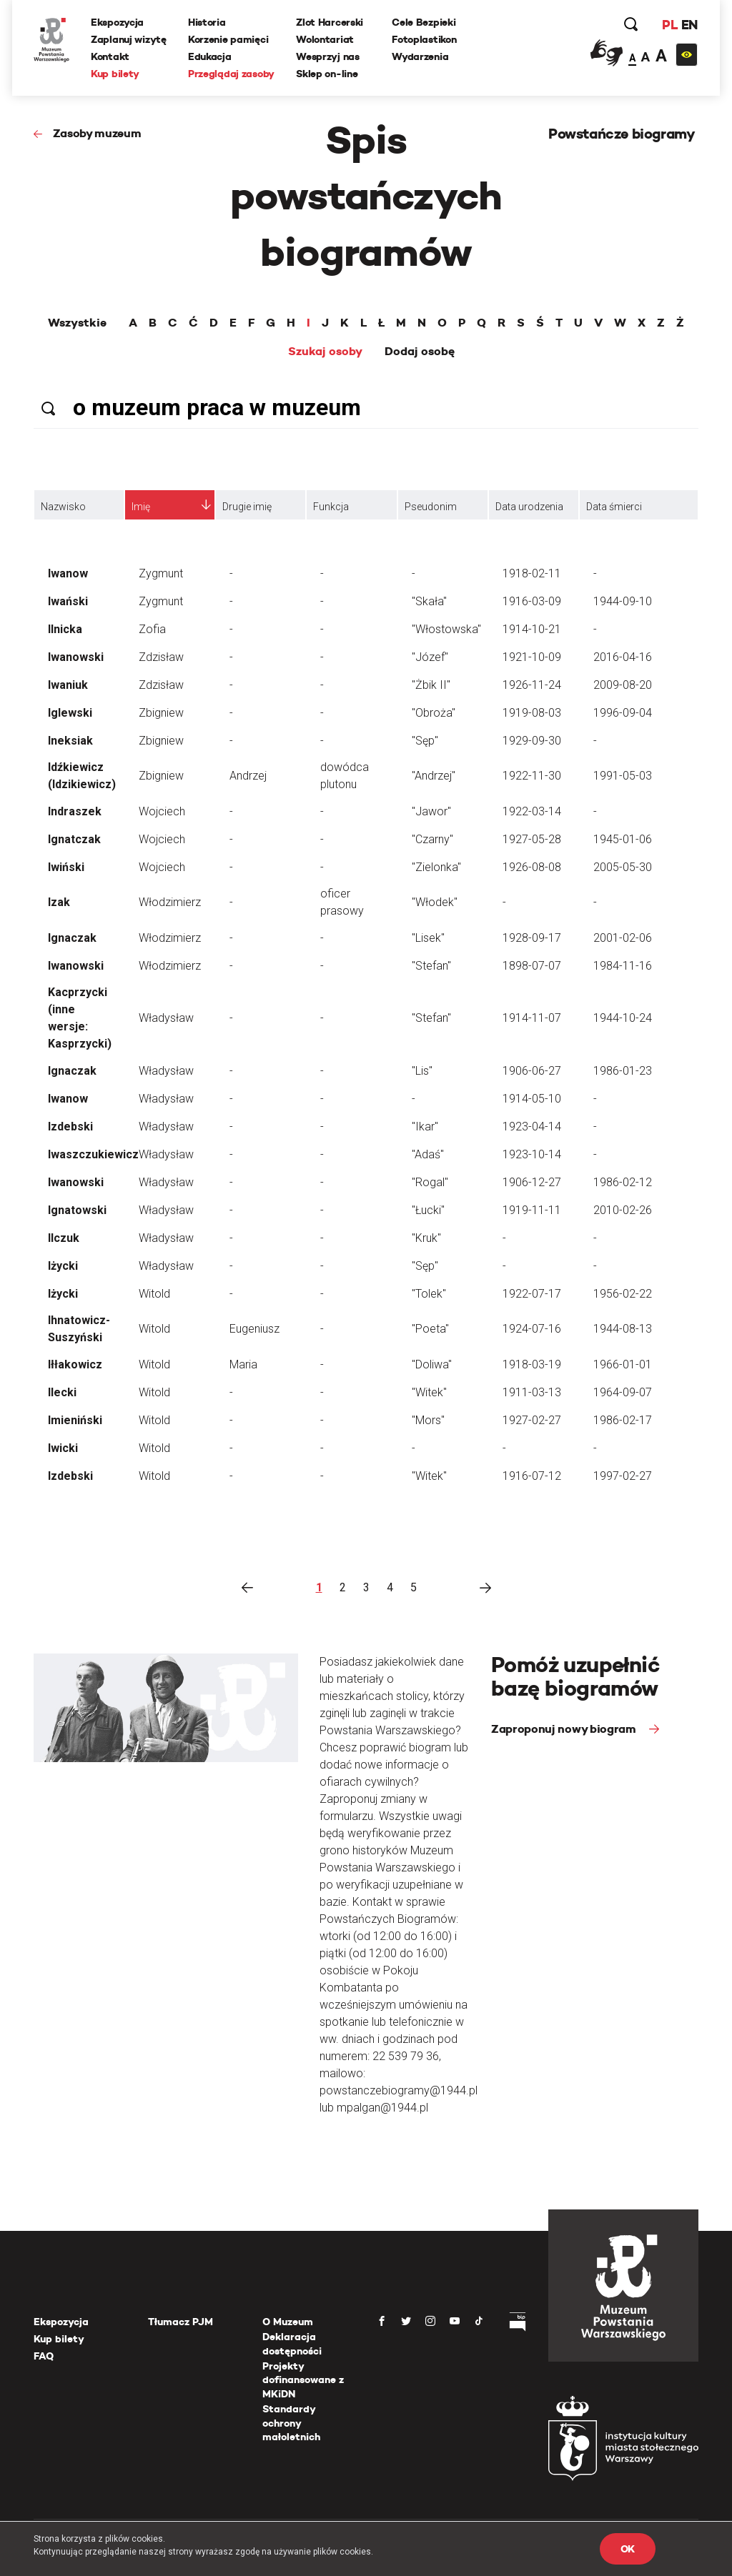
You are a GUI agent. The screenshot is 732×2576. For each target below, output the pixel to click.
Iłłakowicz (75, 1364)
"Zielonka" (436, 867)
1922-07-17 (532, 1294)
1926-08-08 (532, 867)
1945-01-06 (622, 839)
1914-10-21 (532, 629)
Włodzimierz (170, 902)
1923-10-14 (532, 1154)
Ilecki (62, 1392)
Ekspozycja (117, 22)
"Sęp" (425, 740)
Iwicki (63, 1448)
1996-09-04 (622, 713)
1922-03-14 (532, 811)
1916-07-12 (532, 1476)
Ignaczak (72, 938)
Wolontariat (325, 39)
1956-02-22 (622, 1294)
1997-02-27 (622, 1476)
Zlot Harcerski (329, 22)
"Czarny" (432, 839)
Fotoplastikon (424, 39)
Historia (207, 22)
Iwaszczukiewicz (93, 1154)
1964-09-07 (622, 1392)
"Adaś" (428, 1154)
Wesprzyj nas (328, 56)
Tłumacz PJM (180, 2321)
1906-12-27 (532, 1182)
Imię (141, 506)
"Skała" (429, 601)
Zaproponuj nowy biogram (564, 1728)
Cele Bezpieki (423, 22)
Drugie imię (247, 506)
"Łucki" (428, 1210)
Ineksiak (70, 740)
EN (689, 24)
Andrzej (248, 775)
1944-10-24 (622, 1018)
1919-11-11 (532, 1210)
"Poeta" (430, 1329)
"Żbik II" (431, 685)
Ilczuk (63, 1238)
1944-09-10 (622, 601)
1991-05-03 (622, 775)
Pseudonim (431, 506)
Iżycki (63, 1266)
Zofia (152, 629)
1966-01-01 (622, 1364)
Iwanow (68, 573)
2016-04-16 (622, 657)
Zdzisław (161, 657)
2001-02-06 (622, 938)
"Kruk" (426, 1238)
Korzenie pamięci (228, 39)
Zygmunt (161, 573)
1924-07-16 (532, 1329)
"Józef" (430, 657)
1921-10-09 (532, 657)
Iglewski (70, 713)
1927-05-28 (532, 839)
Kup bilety (115, 73)
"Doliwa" (432, 1364)
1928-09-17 (532, 938)
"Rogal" (430, 1182)
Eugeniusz (254, 1329)
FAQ (44, 2355)
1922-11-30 (532, 775)
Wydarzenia (420, 56)
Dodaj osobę (420, 351)
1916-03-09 (532, 601)
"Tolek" (429, 1294)
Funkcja (331, 506)
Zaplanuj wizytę (129, 39)
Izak (59, 902)
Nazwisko (63, 506)
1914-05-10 (532, 1098)
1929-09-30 (532, 740)
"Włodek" (435, 902)
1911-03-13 (532, 1392)
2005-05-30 (622, 867)
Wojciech (162, 811)
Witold (154, 1294)
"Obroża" (433, 713)
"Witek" (429, 1392)
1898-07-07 (532, 966)
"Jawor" (431, 811)
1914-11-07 (532, 1018)
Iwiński (66, 867)
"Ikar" (425, 1126)
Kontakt (110, 56)
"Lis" (422, 1071)
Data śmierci (614, 506)
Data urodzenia (529, 506)
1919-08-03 (532, 713)
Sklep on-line (326, 73)
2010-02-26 (622, 1210)
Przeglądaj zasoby (231, 73)
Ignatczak (74, 839)
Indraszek (75, 811)
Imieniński (75, 1420)
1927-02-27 (532, 1420)
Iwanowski (76, 657)
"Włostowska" (446, 629)
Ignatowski (77, 1210)
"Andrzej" (433, 775)
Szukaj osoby (325, 351)
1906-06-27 (532, 1071)
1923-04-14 (532, 1126)
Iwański (68, 601)
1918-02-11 (532, 573)
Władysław (166, 1018)
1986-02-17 (622, 1420)
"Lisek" (428, 938)
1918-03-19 (532, 1364)
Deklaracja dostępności (292, 2343)
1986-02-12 (622, 1182)
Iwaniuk (68, 685)
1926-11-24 (532, 685)
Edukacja (210, 56)
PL (670, 24)
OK (627, 2548)
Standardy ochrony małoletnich (291, 2422)
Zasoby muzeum (97, 133)
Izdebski (70, 1126)
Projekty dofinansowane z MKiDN (303, 2379)
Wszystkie (77, 323)
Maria (243, 1364)
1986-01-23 (622, 1071)
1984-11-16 (622, 966)
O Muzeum (287, 2321)
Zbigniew (161, 713)
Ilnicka (65, 629)
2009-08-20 (622, 685)
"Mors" (428, 1420)
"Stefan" (431, 966)
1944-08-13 (622, 1329)
